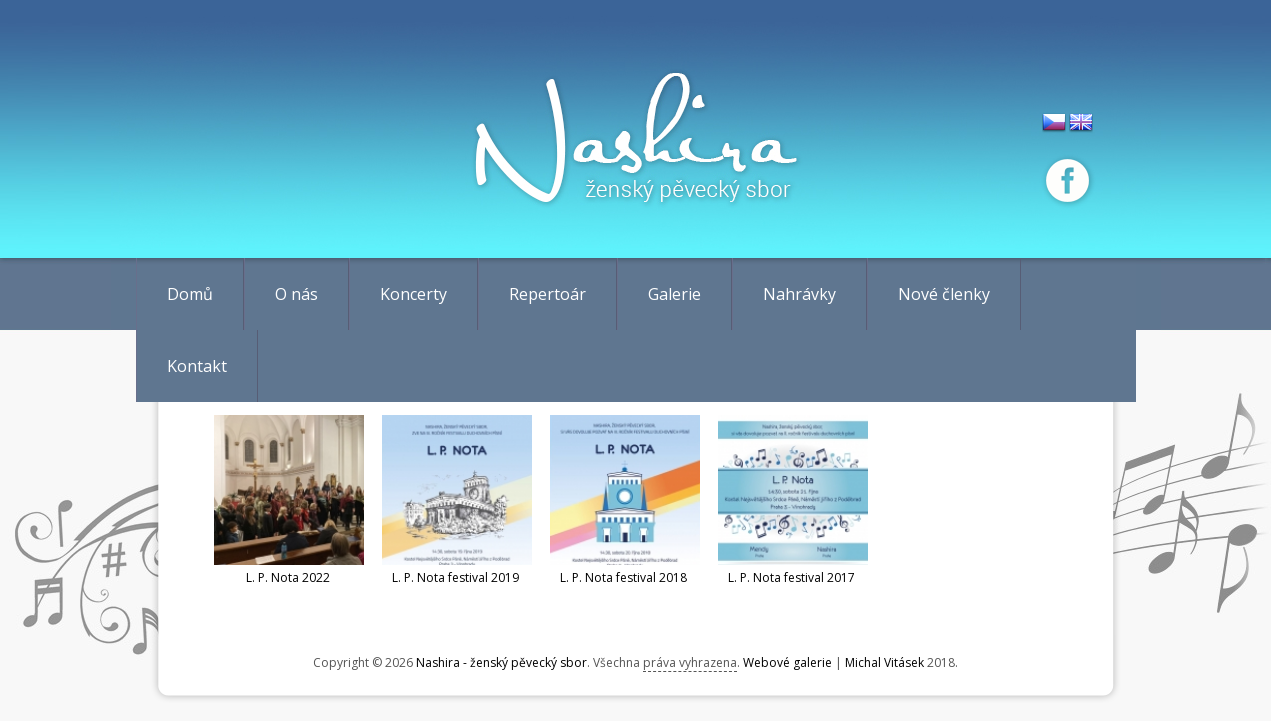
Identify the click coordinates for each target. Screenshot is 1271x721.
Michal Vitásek (884, 662)
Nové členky (944, 294)
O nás (296, 294)
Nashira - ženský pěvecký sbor (501, 662)
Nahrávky (799, 294)
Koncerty (413, 294)
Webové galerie (787, 662)
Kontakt (197, 366)
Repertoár (547, 294)
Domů (190, 294)
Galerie (674, 294)
